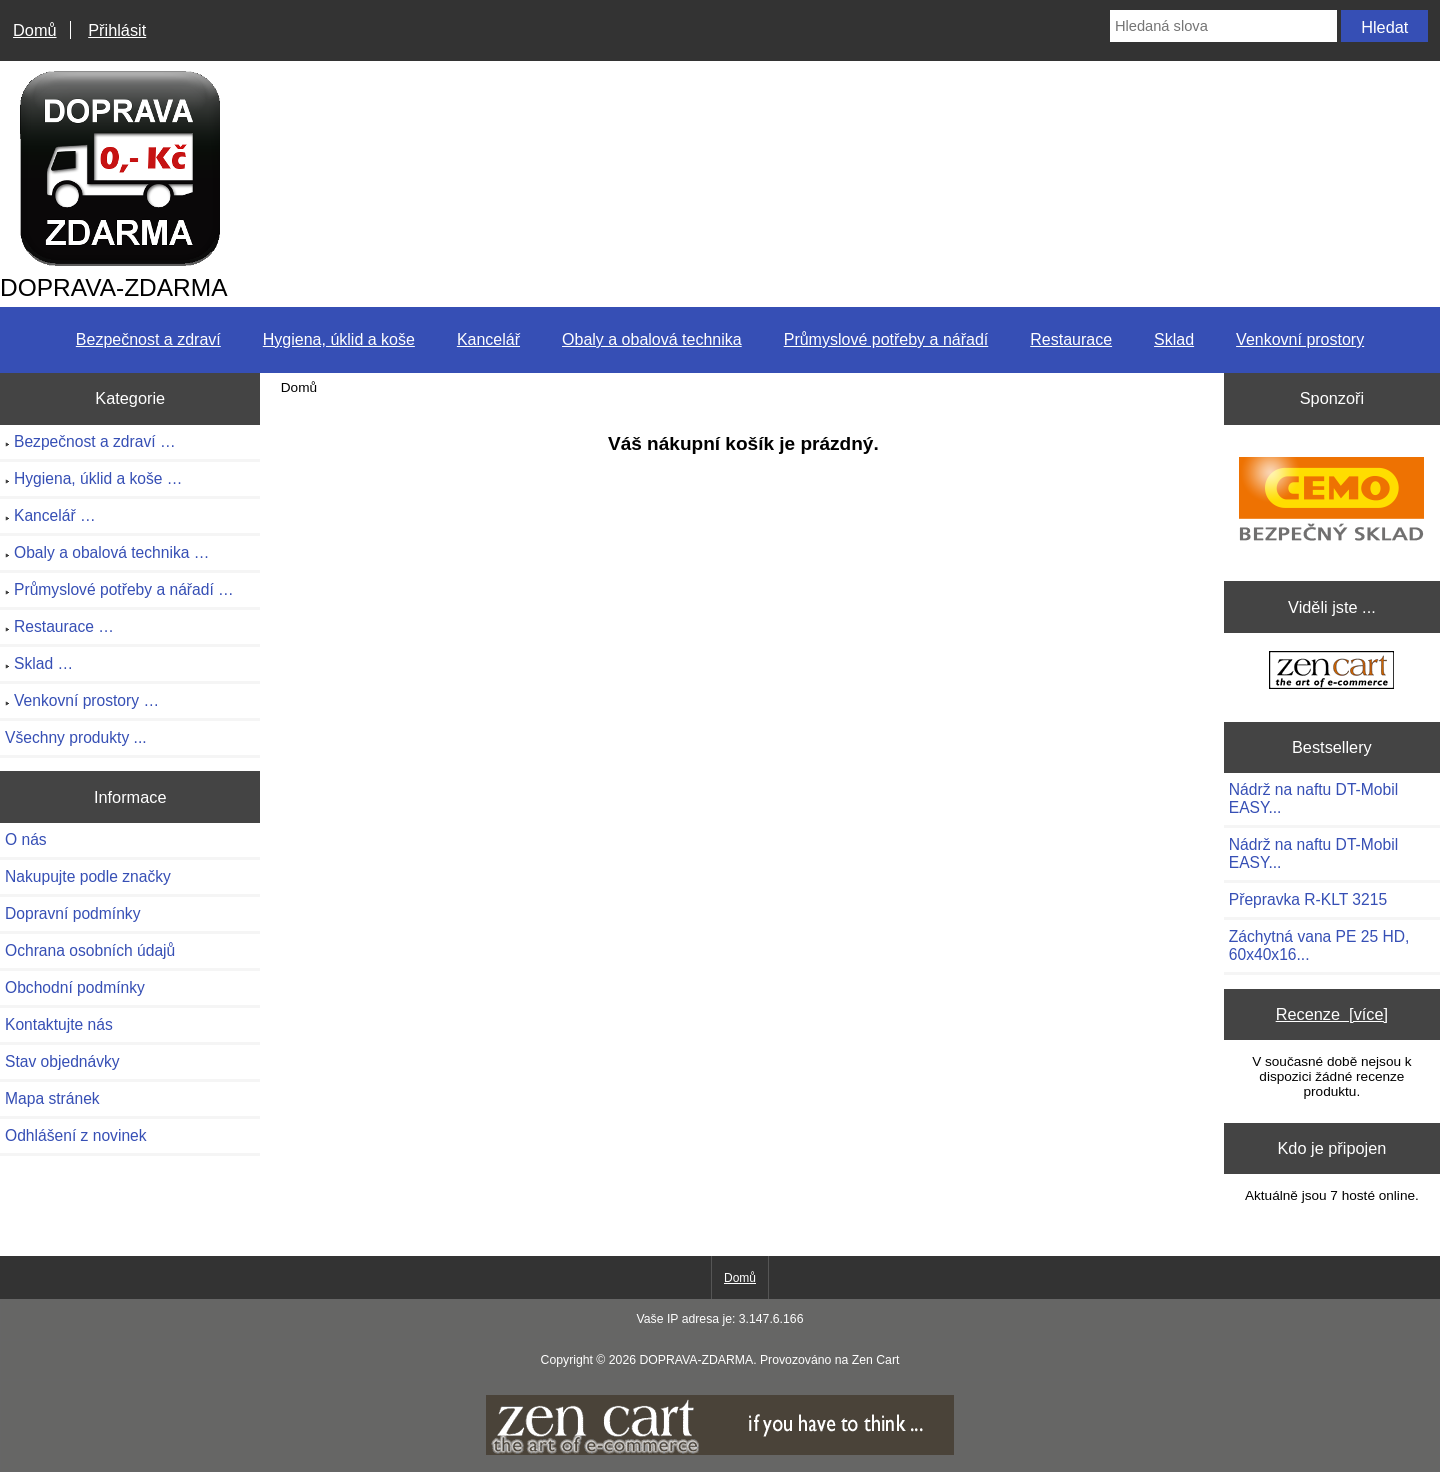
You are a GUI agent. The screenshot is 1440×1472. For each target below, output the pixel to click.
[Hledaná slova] (1223, 26)
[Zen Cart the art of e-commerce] (1331, 672)
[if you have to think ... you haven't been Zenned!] (720, 1450)
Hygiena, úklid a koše (339, 339)
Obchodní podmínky (75, 987)
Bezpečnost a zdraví (148, 339)
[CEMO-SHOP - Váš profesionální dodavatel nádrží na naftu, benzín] (1331, 497)
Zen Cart (876, 1360)
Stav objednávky (62, 1061)
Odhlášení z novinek (76, 1135)
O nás (26, 839)
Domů (35, 30)
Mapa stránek (52, 1098)
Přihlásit (117, 30)
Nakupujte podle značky (88, 876)
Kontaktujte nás (59, 1024)
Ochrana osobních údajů (90, 950)
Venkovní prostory (1300, 339)
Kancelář (488, 339)
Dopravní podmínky (72, 913)
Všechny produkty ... (76, 737)
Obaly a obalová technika (652, 339)
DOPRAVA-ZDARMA (696, 1360)
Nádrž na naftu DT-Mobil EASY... (1313, 798)
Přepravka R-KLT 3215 (1308, 899)
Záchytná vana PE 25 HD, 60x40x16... (1319, 945)
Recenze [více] (1332, 1014)
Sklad (1174, 339)
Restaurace (1071, 339)
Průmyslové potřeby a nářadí (886, 339)
